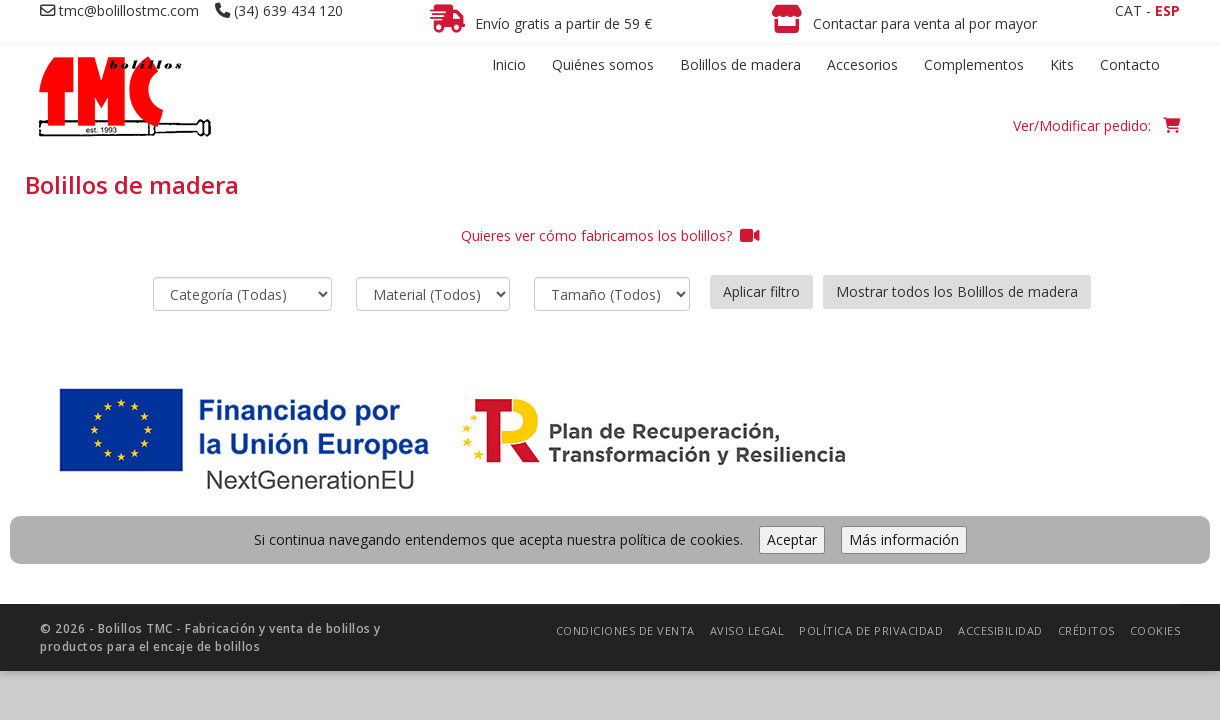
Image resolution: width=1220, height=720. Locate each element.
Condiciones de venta (625, 630)
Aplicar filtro (761, 291)
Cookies (1155, 630)
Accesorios (862, 64)
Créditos (1086, 630)
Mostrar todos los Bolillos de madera (957, 291)
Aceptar (792, 539)
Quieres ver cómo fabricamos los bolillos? (610, 235)
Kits (1062, 64)
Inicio (509, 64)
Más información (904, 539)
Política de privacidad (871, 630)
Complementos (974, 64)
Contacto (1130, 64)
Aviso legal (747, 630)
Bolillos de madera (740, 64)
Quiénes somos (603, 64)
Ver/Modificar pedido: (1096, 125)
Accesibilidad (1000, 630)
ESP (1167, 10)
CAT (1128, 10)
